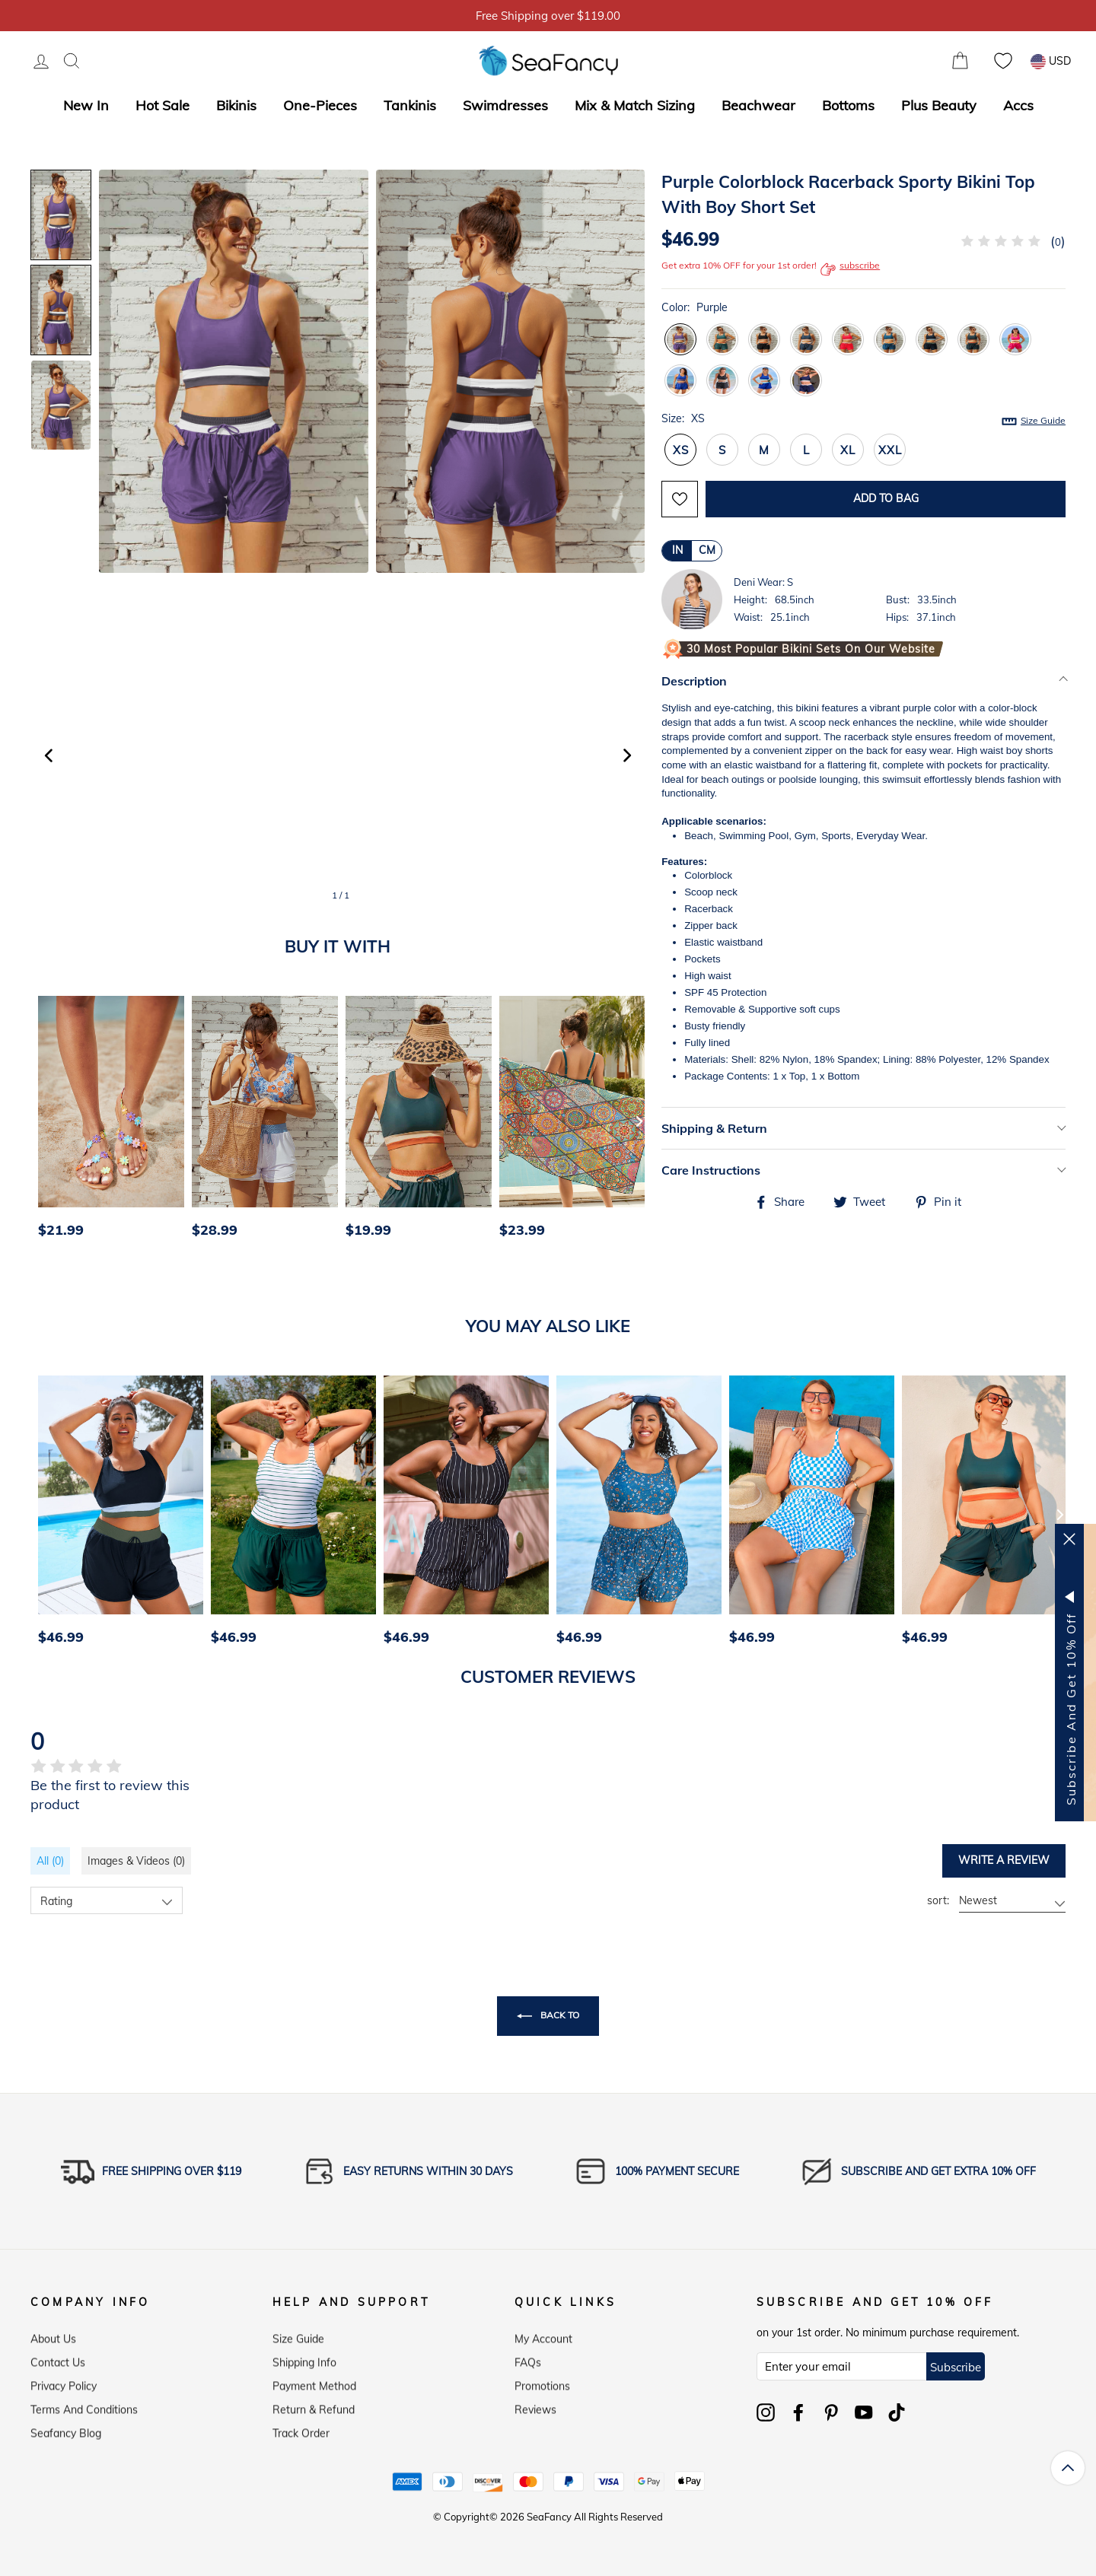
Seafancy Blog (65, 2430)
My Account (543, 2335)
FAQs (528, 2359)
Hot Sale (162, 105)
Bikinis (236, 105)
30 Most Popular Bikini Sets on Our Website (811, 649)
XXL (889, 450)
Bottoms (848, 105)
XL (847, 450)
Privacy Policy (63, 2383)
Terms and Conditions (84, 2406)
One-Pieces (320, 105)
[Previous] (47, 1120)
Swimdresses (505, 105)
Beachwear (758, 105)
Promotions (542, 2383)
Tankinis (410, 105)
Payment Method (314, 2383)
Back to (548, 2016)
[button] (626, 755)
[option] (107, 1121)
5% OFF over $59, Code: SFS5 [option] (548, 15)
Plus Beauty (939, 105)
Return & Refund (313, 2406)
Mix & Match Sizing (635, 105)
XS (681, 450)
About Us (53, 2335)
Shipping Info (304, 2359)
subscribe (850, 269)
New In (86, 105)
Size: (863, 419)
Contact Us (57, 2359)
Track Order (301, 2430)
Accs (1018, 105)
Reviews (535, 2406)
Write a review (1004, 1860)
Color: (694, 307)
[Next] (639, 1120)
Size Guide (1043, 420)
